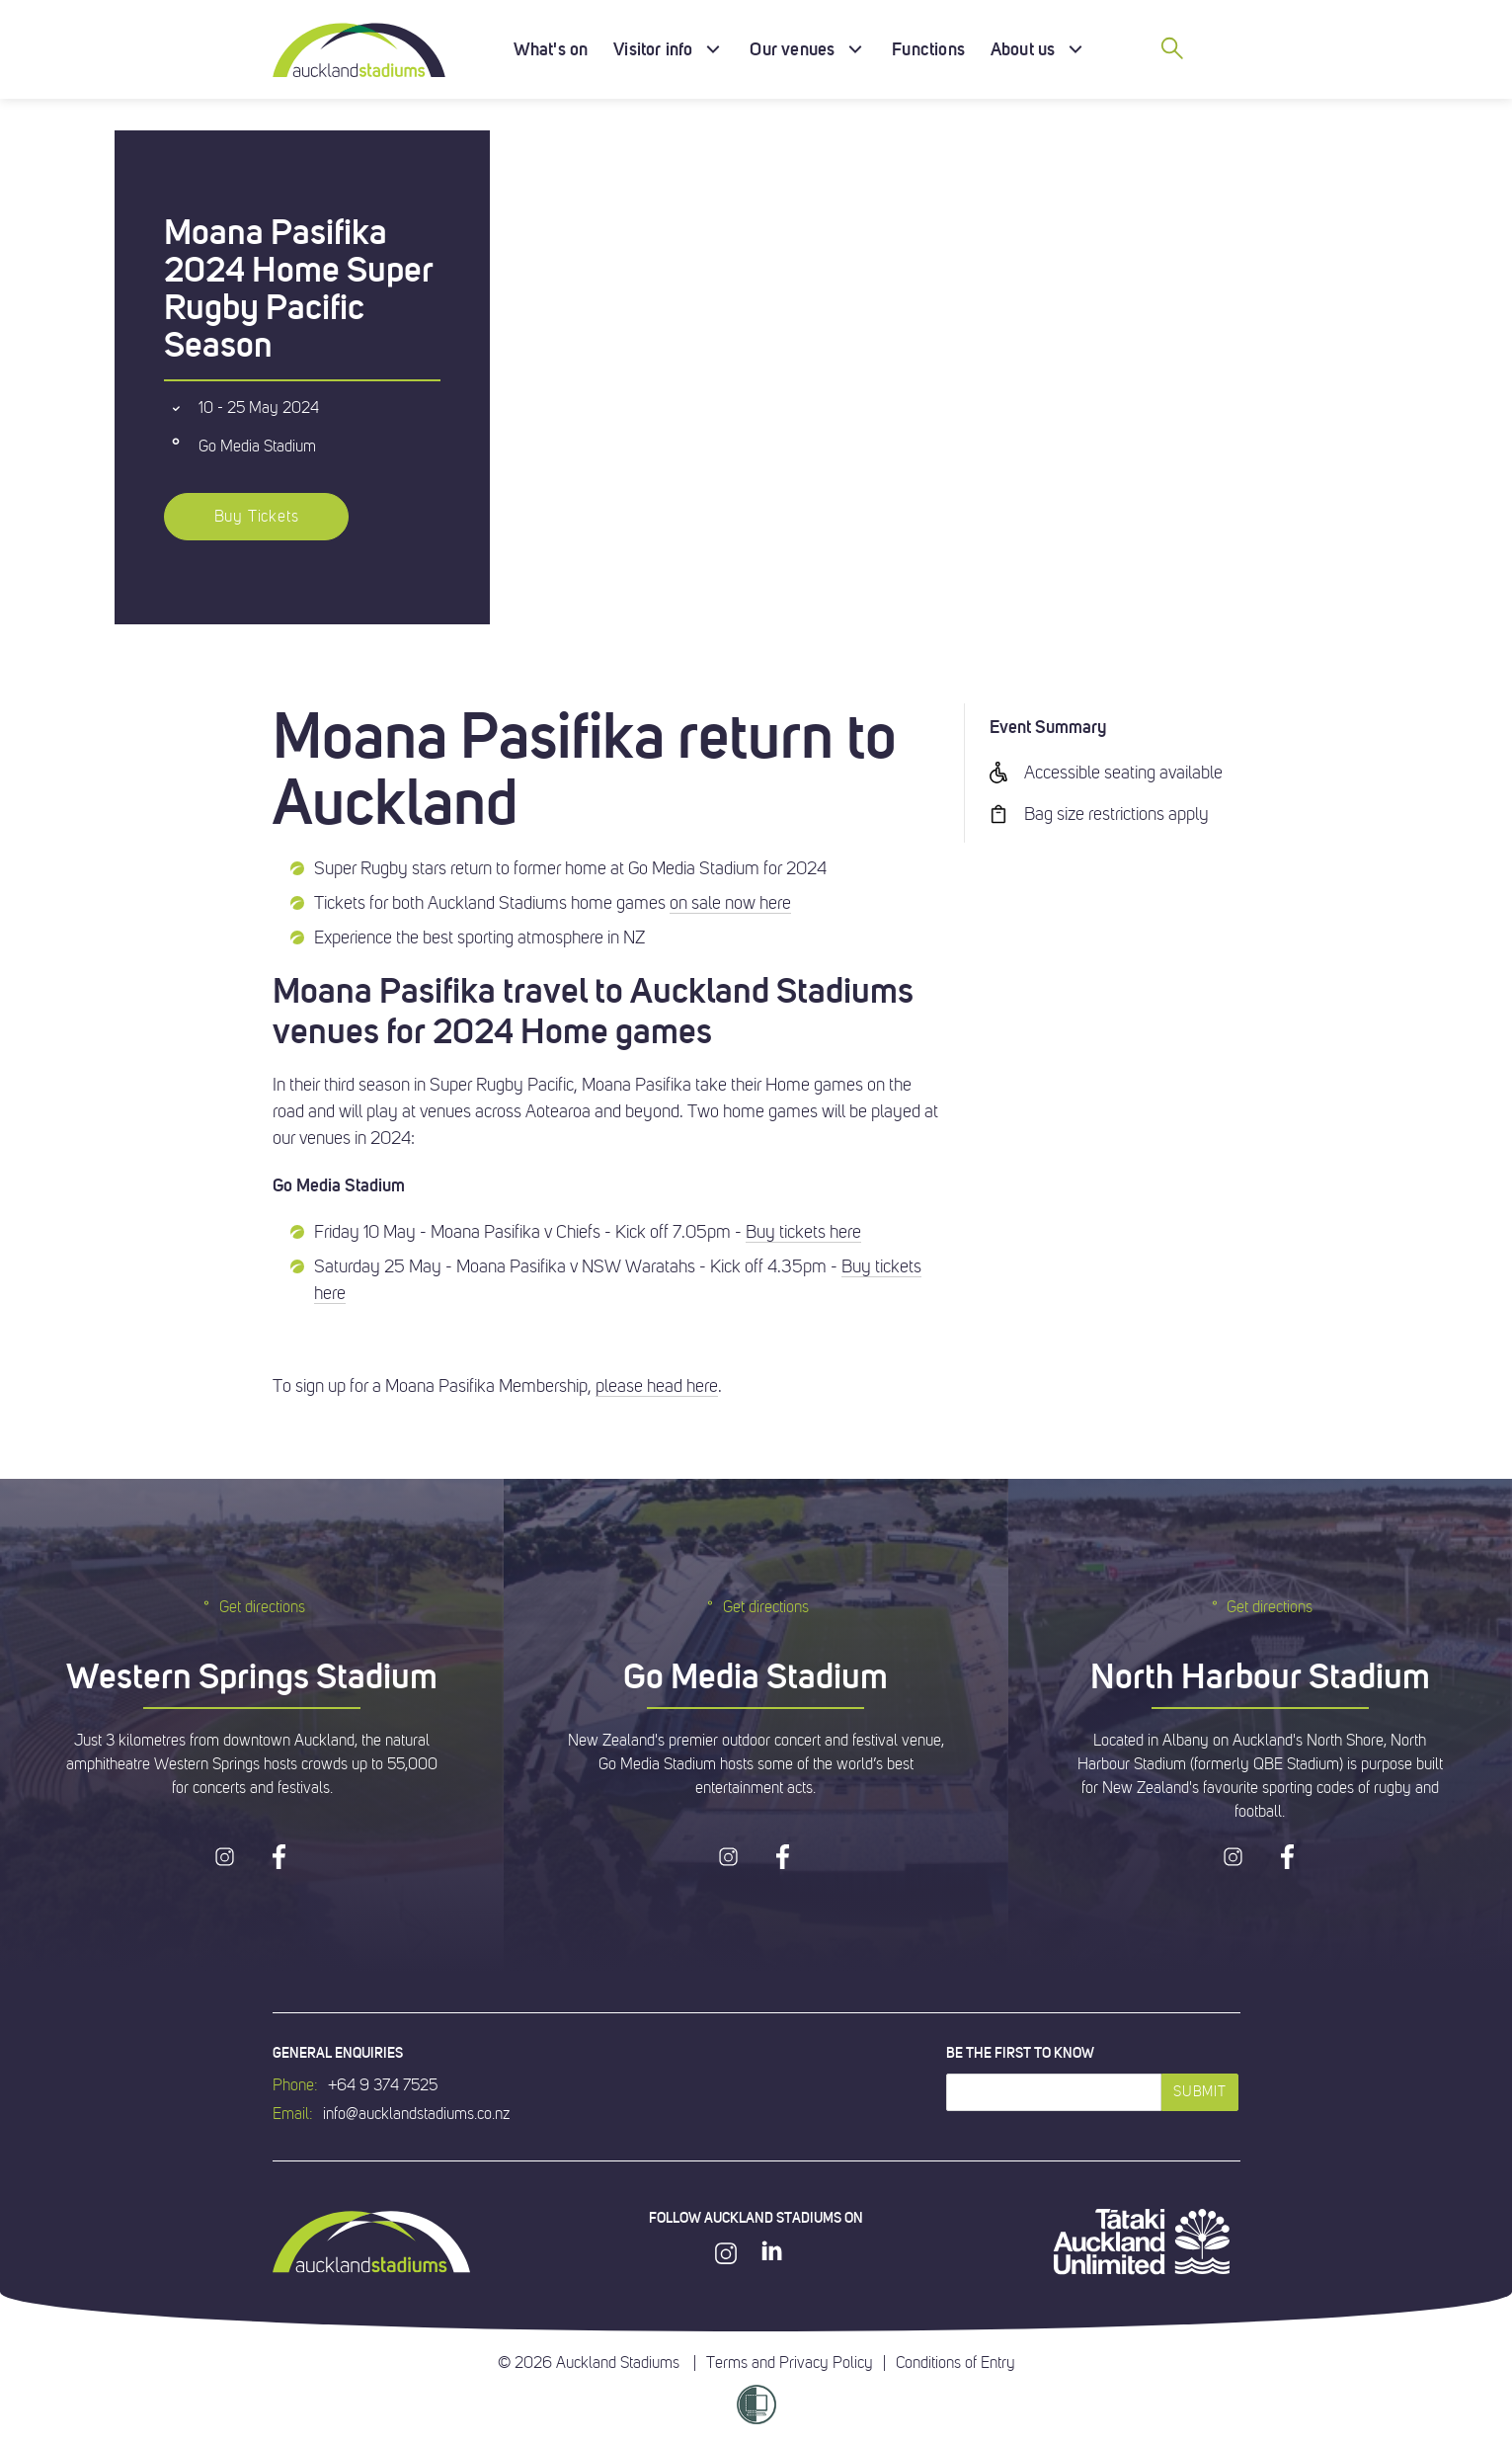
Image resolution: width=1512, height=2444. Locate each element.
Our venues (792, 49)
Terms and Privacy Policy (789, 2363)
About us (1023, 49)
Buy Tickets (256, 517)
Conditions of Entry (955, 2363)
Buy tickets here (803, 1232)
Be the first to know (1020, 2053)
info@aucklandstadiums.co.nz (416, 2114)
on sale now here (730, 903)
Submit (1199, 2091)
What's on (551, 49)
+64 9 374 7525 (383, 2085)
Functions (928, 49)
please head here (657, 1386)
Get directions (252, 1606)
